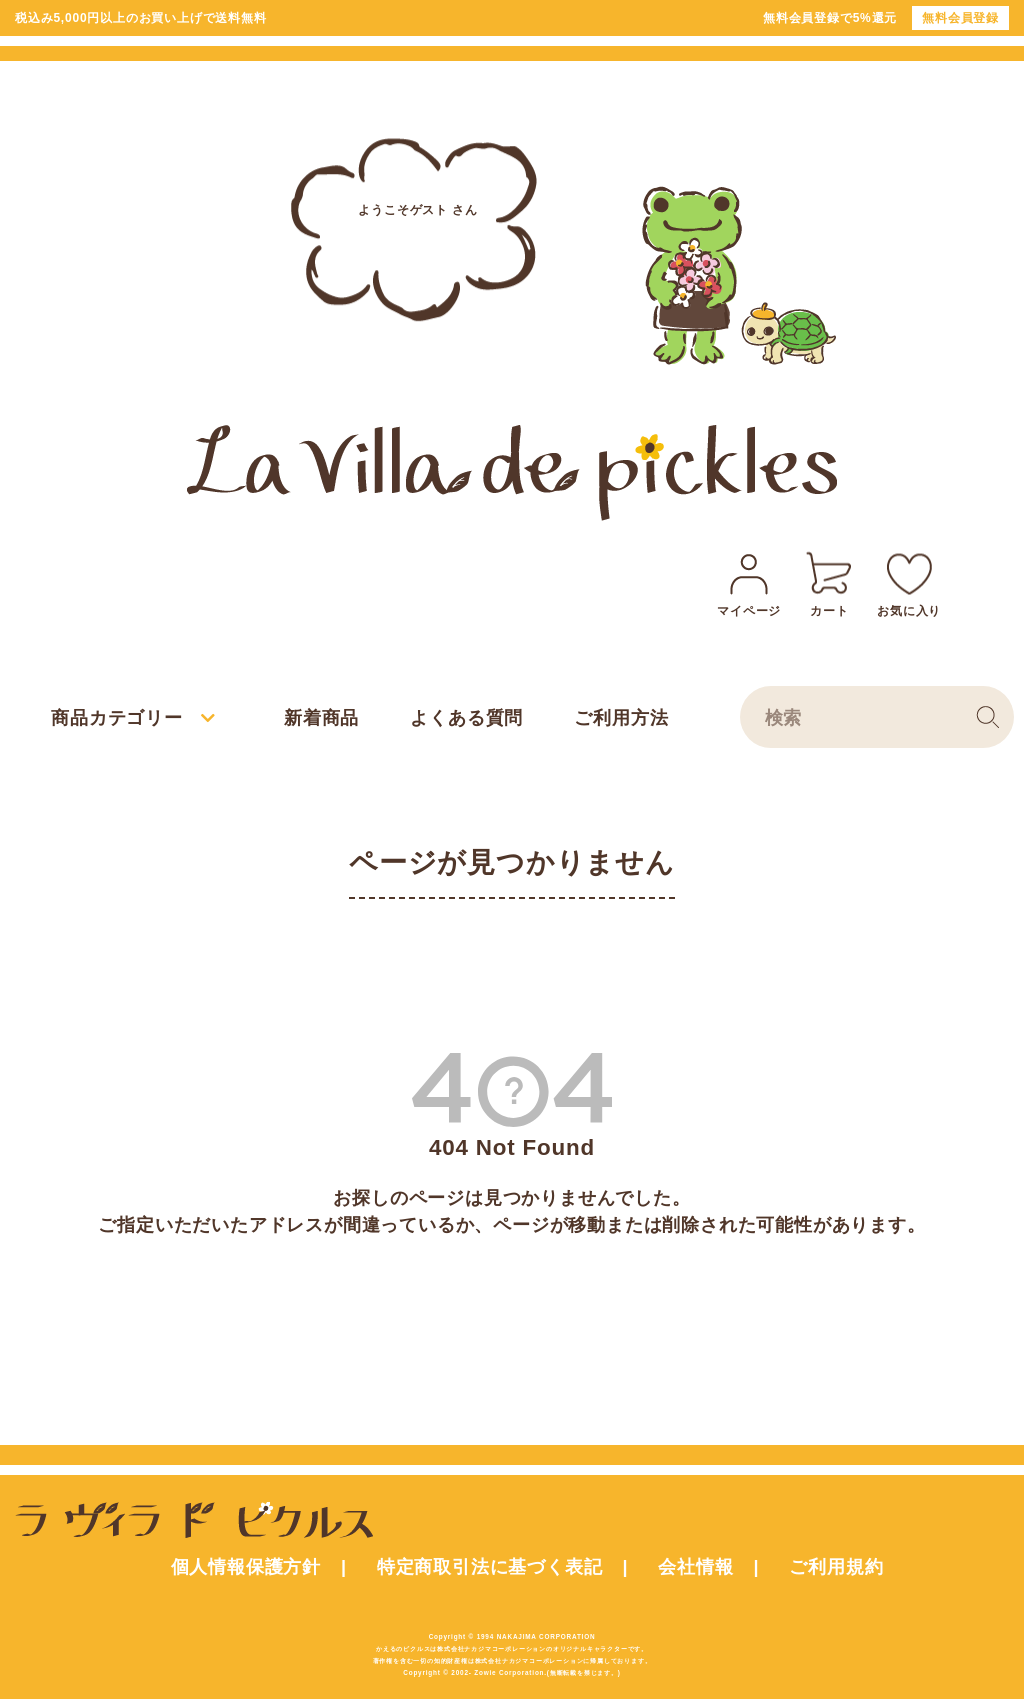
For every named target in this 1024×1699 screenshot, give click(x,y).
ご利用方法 (621, 718)
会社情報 (695, 1567)
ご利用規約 (836, 1567)
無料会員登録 (960, 18)
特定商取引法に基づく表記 (490, 1567)
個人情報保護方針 (246, 1567)
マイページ (749, 581)
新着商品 (321, 718)
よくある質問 (466, 718)
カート (829, 581)
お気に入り (909, 581)
